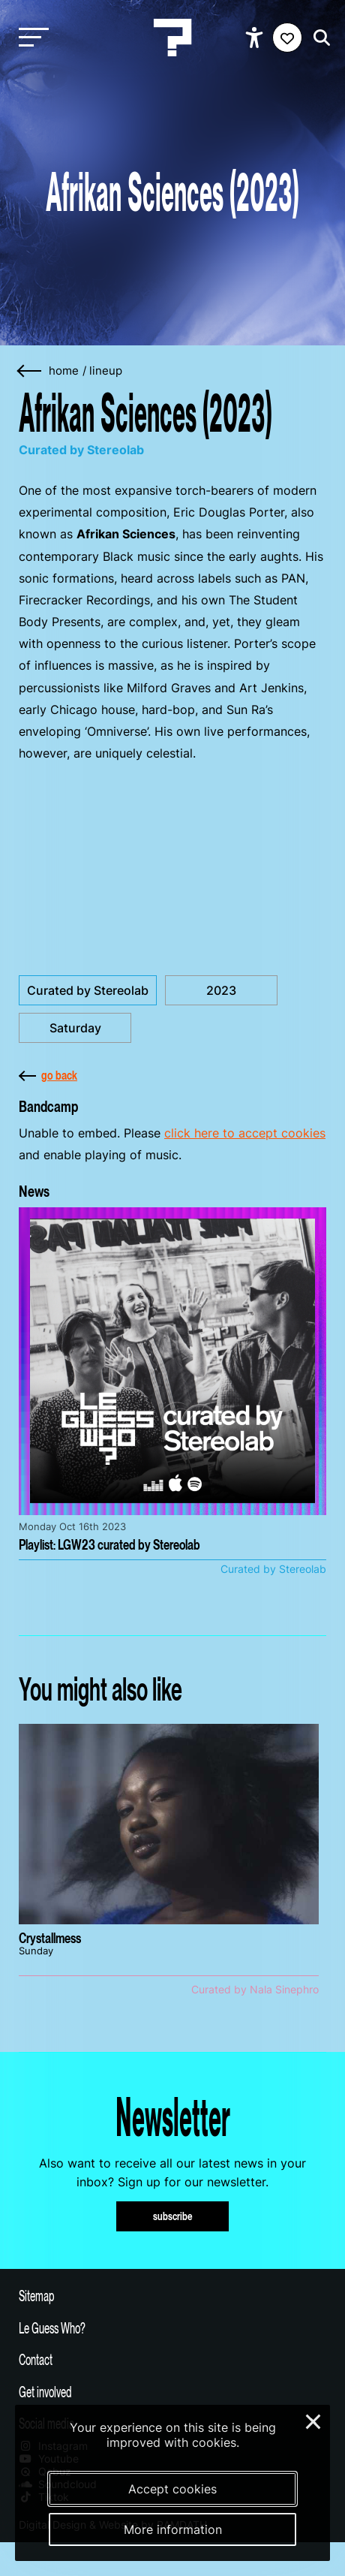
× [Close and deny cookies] (314, 2419)
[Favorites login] (287, 38)
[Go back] (30, 371)
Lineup (105, 371)
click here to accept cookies (245, 1132)
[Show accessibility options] (256, 38)
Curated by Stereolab (87, 990)
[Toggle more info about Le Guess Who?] (172, 2327)
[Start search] (318, 38)
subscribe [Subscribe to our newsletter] (173, 2216)
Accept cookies (172, 2488)
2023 (221, 990)
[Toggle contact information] (172, 2359)
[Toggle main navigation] (30, 38)
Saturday (75, 1027)
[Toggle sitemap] (172, 2295)
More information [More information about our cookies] (173, 2529)
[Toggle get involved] (172, 2391)
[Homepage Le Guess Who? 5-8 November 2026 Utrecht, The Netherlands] (172, 37)
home (64, 371)
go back (48, 1075)
